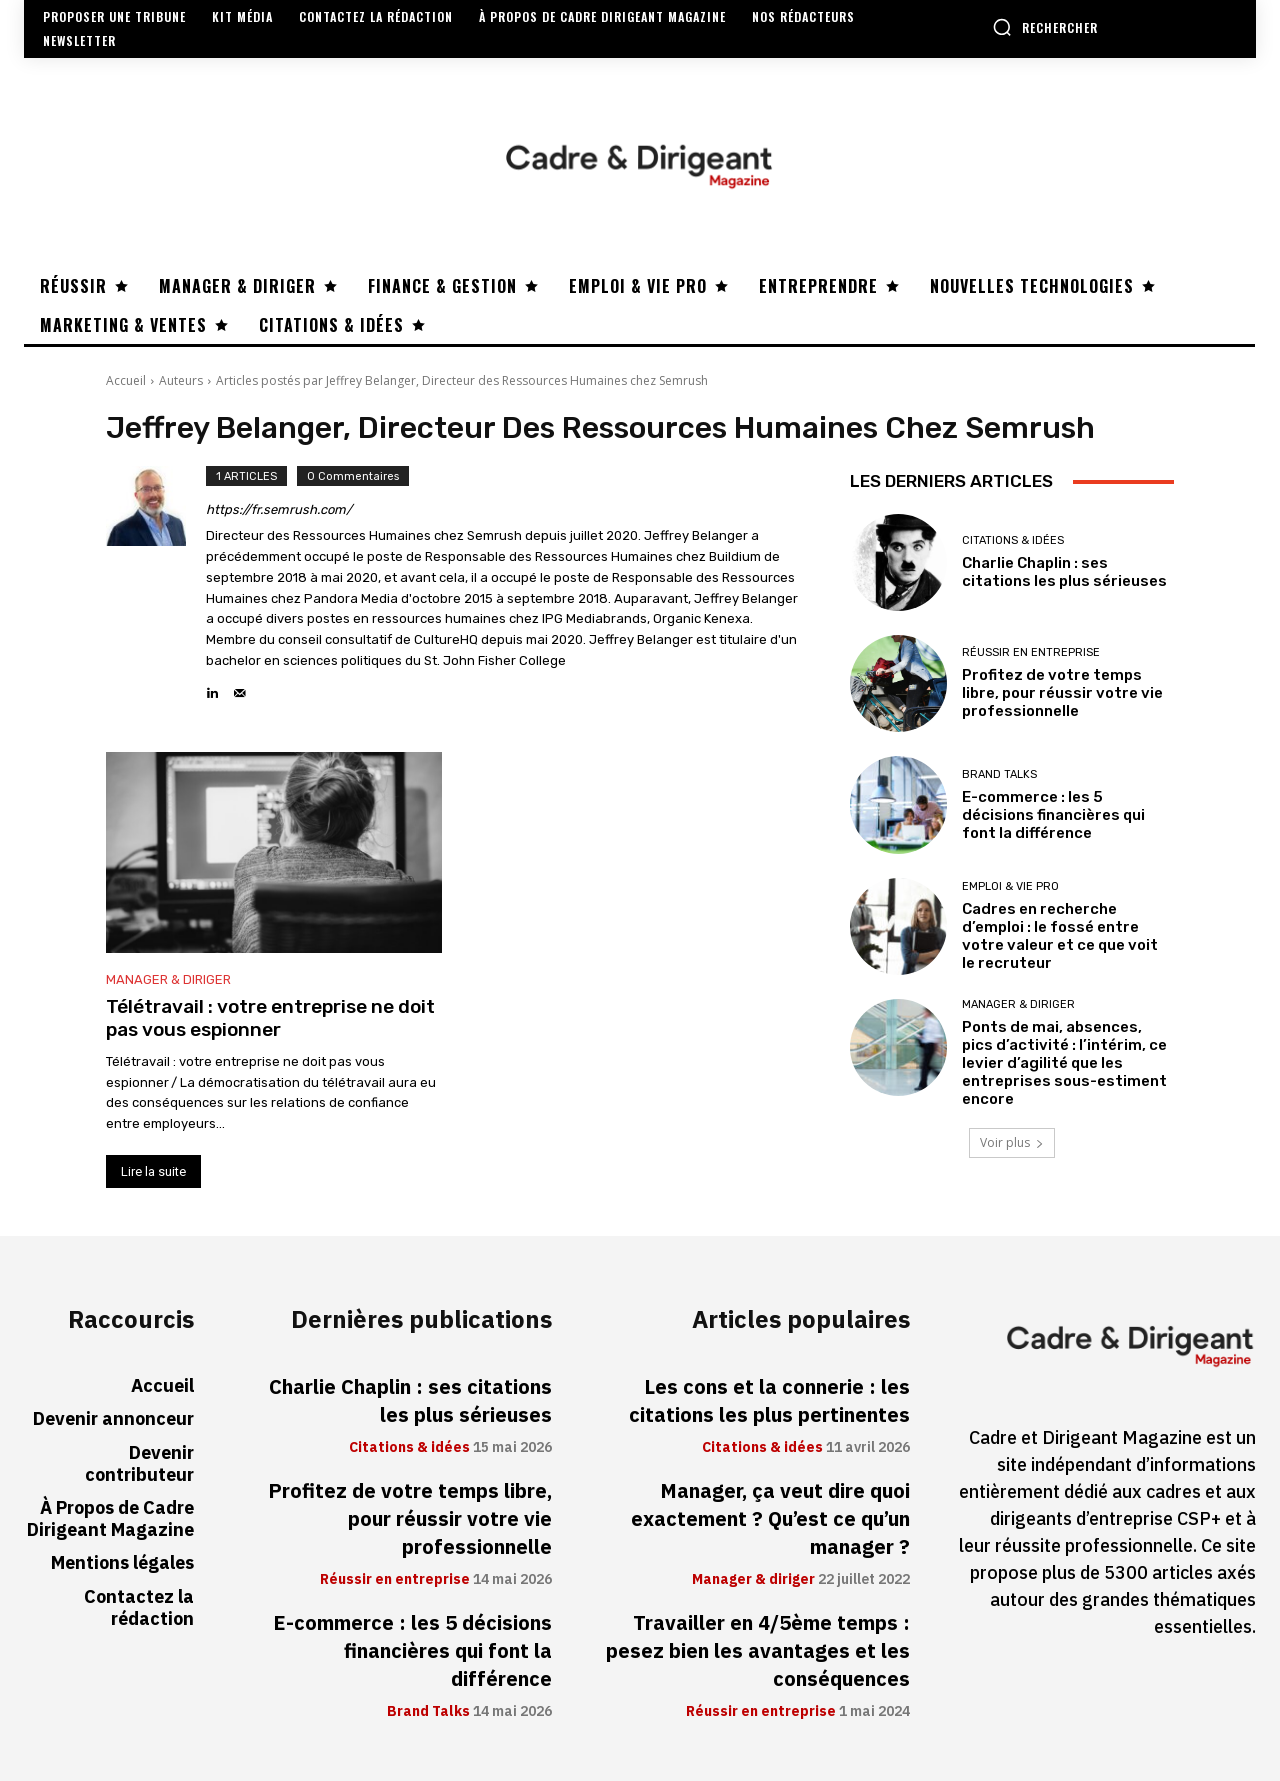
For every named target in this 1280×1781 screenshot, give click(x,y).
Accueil (126, 380)
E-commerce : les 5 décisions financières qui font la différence (1053, 815)
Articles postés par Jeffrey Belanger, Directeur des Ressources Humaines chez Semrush (462, 380)
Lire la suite (153, 1171)
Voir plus (1012, 1142)
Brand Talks (999, 774)
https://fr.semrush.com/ (279, 509)
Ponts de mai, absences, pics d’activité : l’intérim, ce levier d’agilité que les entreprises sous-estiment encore (1064, 1063)
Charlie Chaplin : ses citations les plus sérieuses (1064, 572)
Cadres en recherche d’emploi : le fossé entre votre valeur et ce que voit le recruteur (1060, 936)
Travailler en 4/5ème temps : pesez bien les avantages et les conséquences (758, 1651)
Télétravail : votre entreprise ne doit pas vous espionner (270, 1018)
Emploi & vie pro (1010, 886)
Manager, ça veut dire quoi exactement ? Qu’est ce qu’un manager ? (770, 1519)
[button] (1045, 27)
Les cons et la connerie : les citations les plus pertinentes (769, 1401)
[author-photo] (156, 585)
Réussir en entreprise (1031, 652)
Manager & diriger (168, 979)
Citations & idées (1013, 540)
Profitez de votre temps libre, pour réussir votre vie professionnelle (1062, 693)
